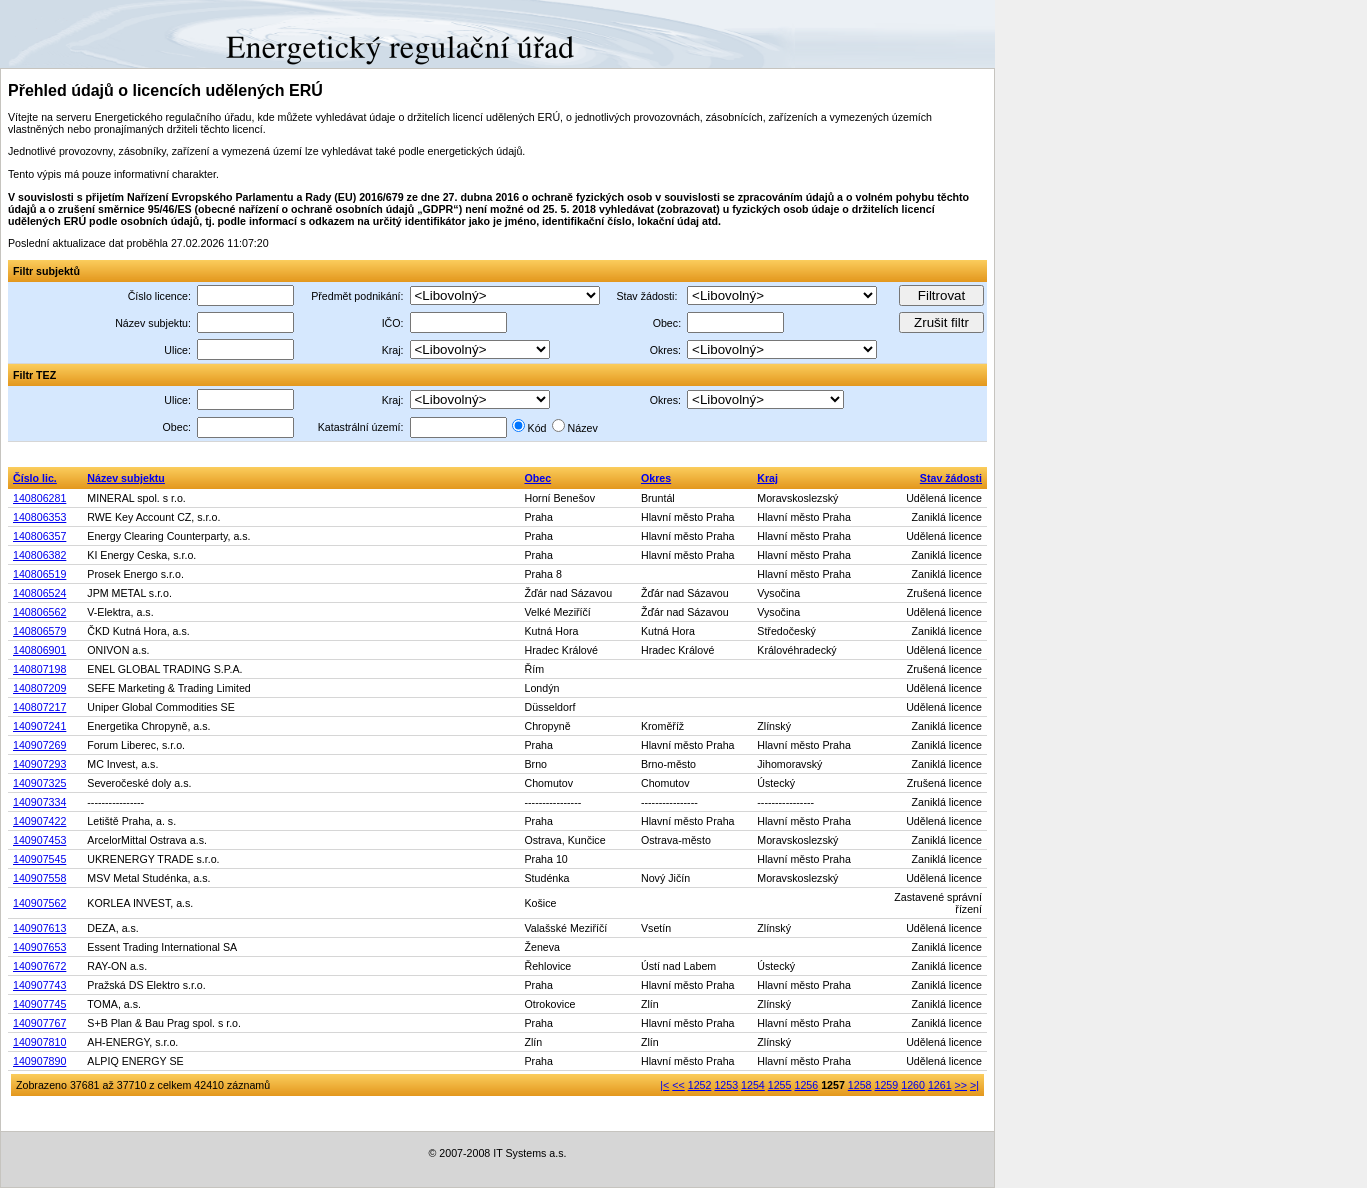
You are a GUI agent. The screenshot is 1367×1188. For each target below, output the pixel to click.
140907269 (39, 745)
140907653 (39, 947)
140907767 (39, 1023)
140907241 (39, 726)
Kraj (767, 478)
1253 (726, 1085)
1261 (940, 1085)
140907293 (39, 764)
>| (974, 1085)
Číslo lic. (35, 478)
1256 (806, 1085)
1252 (700, 1085)
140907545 (39, 859)
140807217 (39, 707)
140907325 (39, 783)
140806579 (39, 631)
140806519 (39, 574)
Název (583, 428)
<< (678, 1085)
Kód (537, 428)
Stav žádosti (951, 478)
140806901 (39, 650)
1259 (887, 1085)
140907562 (39, 903)
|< (664, 1085)
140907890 (39, 1061)
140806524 (39, 593)
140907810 (39, 1042)
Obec (537, 478)
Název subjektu (126, 478)
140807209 (39, 688)
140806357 (39, 536)
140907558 (39, 878)
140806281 (39, 498)
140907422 (39, 821)
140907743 (39, 985)
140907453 (39, 840)
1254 (753, 1085)
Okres (656, 478)
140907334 (39, 802)
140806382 (39, 555)
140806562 (39, 612)
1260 (913, 1085)
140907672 (39, 966)
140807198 (39, 669)
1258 (860, 1085)
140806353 (39, 517)
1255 (780, 1085)
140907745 (39, 1004)
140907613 (39, 928)
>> (961, 1085)
